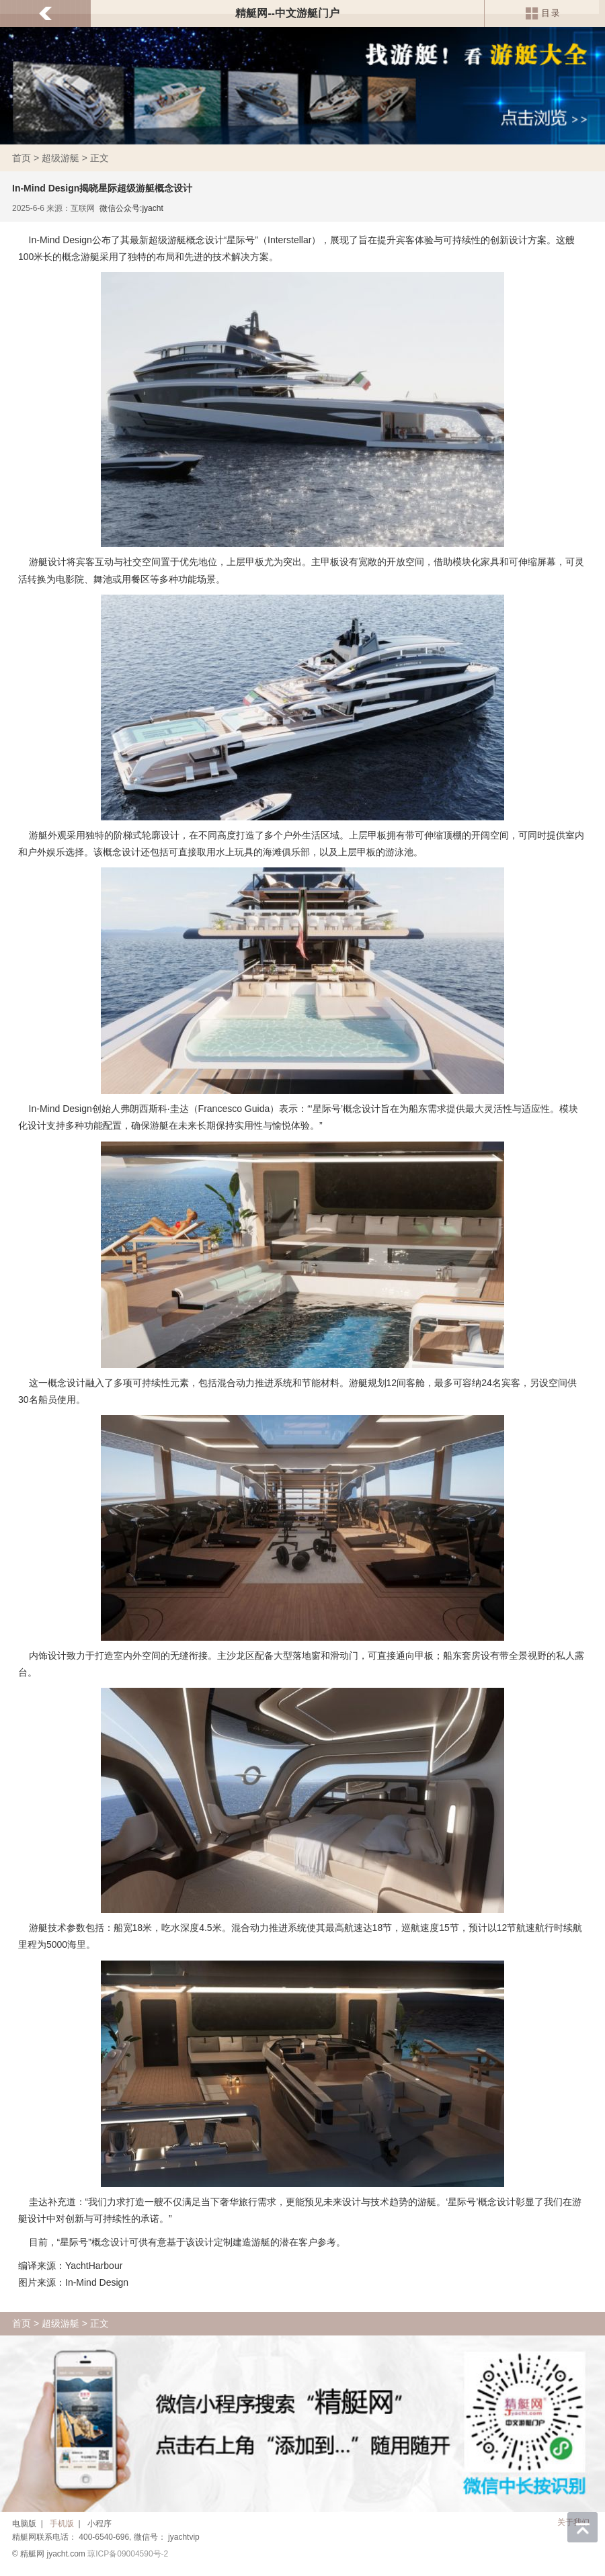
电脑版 (24, 2523)
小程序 (99, 2523)
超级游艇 (60, 158)
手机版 (62, 2523)
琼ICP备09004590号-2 (127, 2554)
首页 (21, 158)
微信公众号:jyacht (131, 208)
